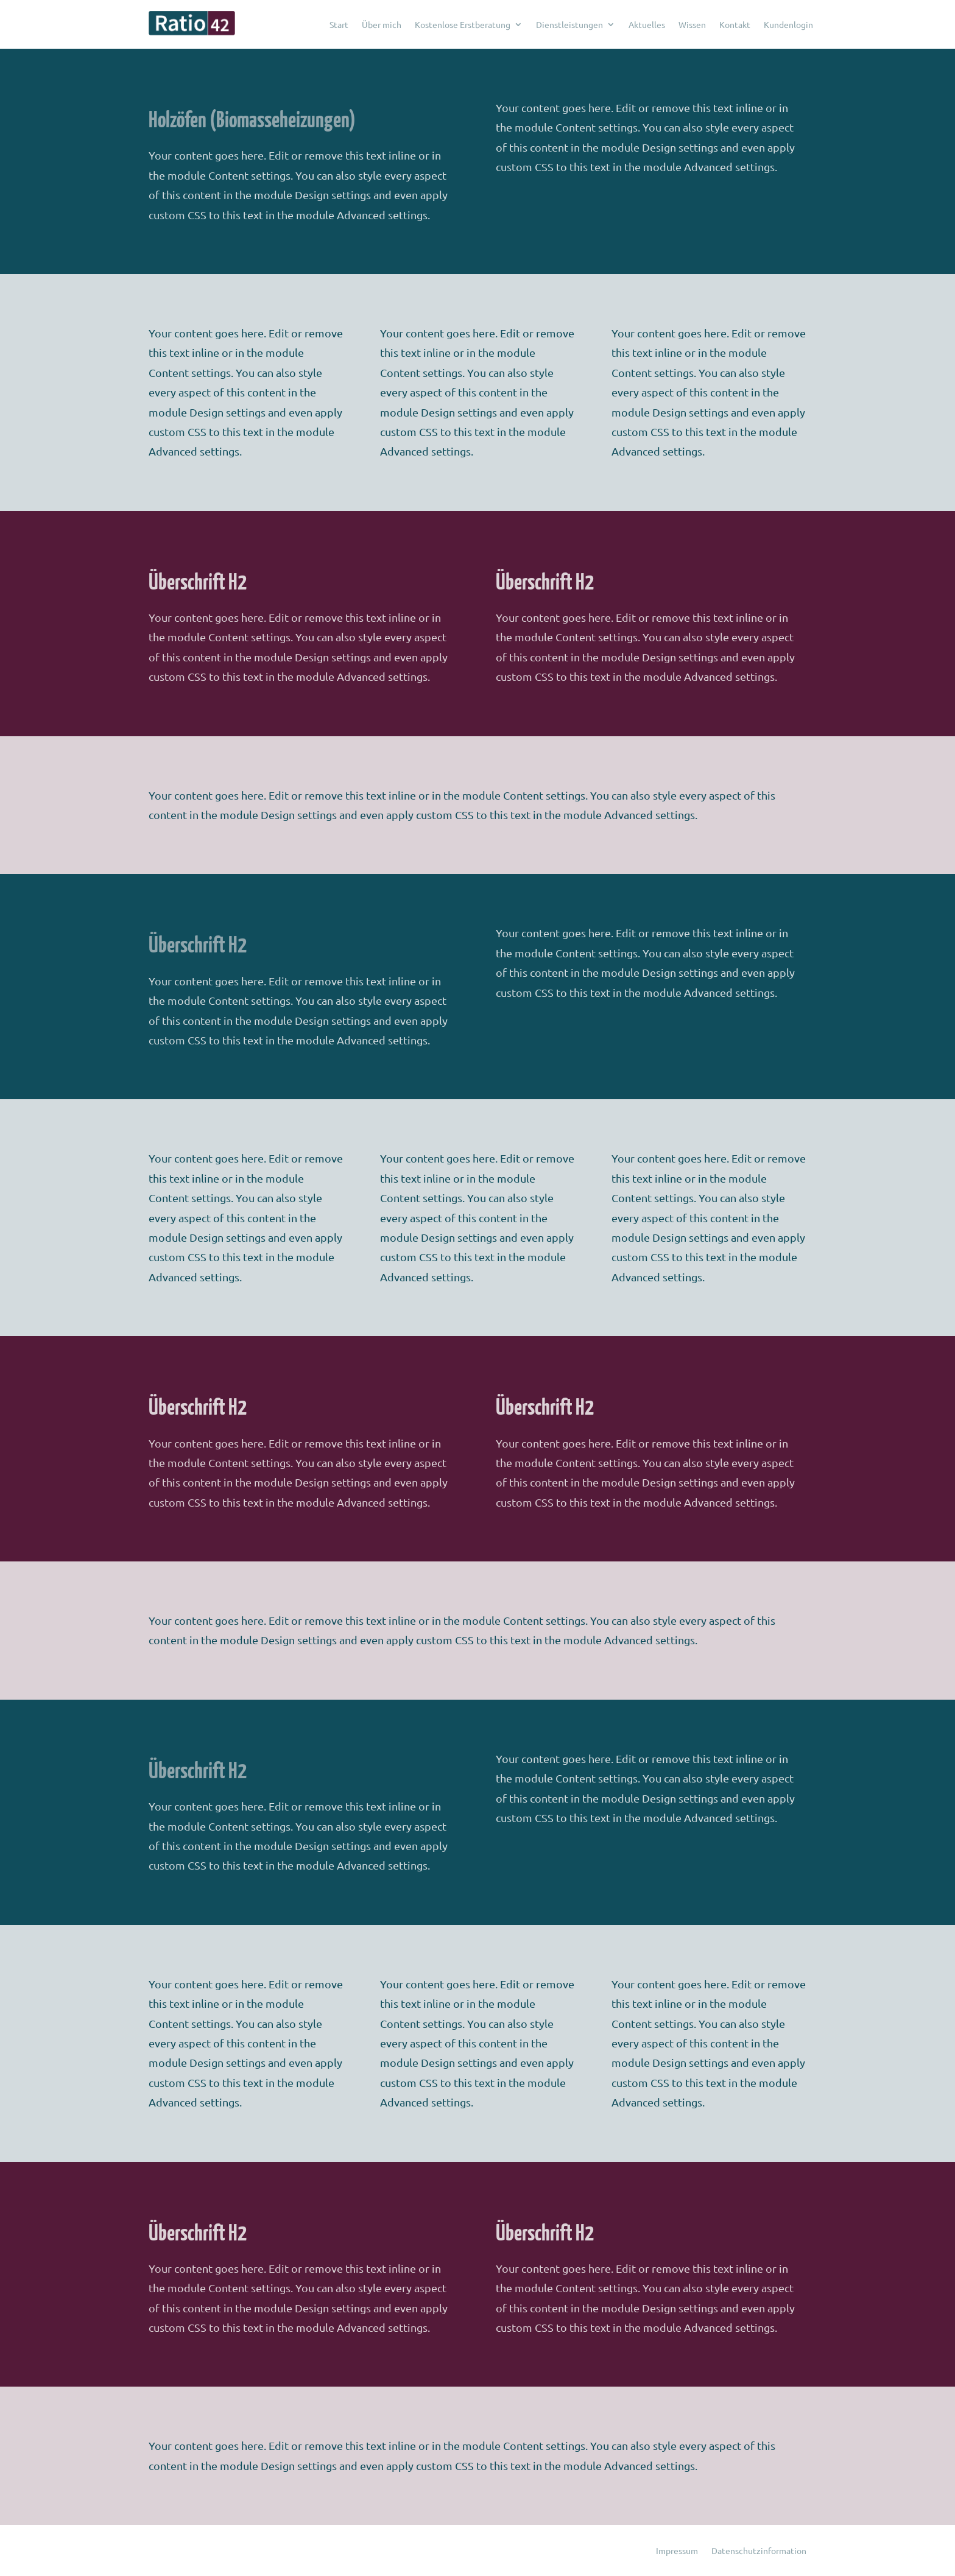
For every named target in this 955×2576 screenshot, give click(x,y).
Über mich (381, 24)
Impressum (677, 2551)
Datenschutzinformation (758, 2551)
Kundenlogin (788, 24)
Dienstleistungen (569, 24)
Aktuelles (647, 24)
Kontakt (734, 24)
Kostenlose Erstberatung (462, 24)
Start (338, 24)
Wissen (692, 24)
